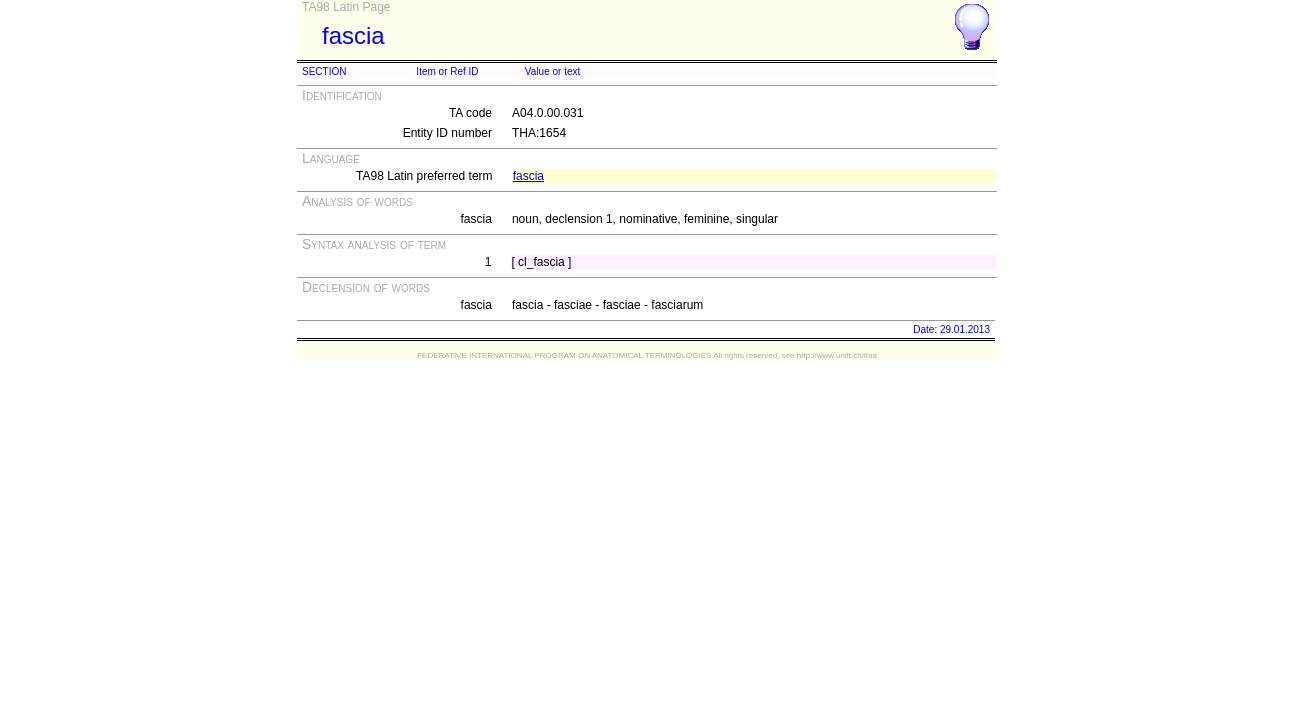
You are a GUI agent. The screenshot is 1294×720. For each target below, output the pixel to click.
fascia (528, 176)
